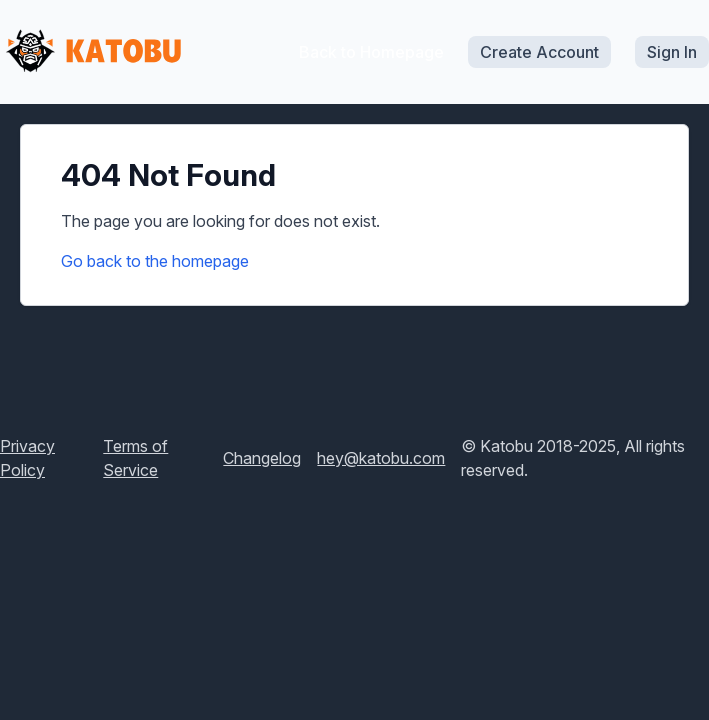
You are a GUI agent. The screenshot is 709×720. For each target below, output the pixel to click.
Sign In (672, 52)
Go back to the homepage (155, 261)
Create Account (539, 52)
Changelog (262, 458)
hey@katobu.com (381, 458)
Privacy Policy (27, 458)
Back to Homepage (371, 52)
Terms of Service (135, 458)
